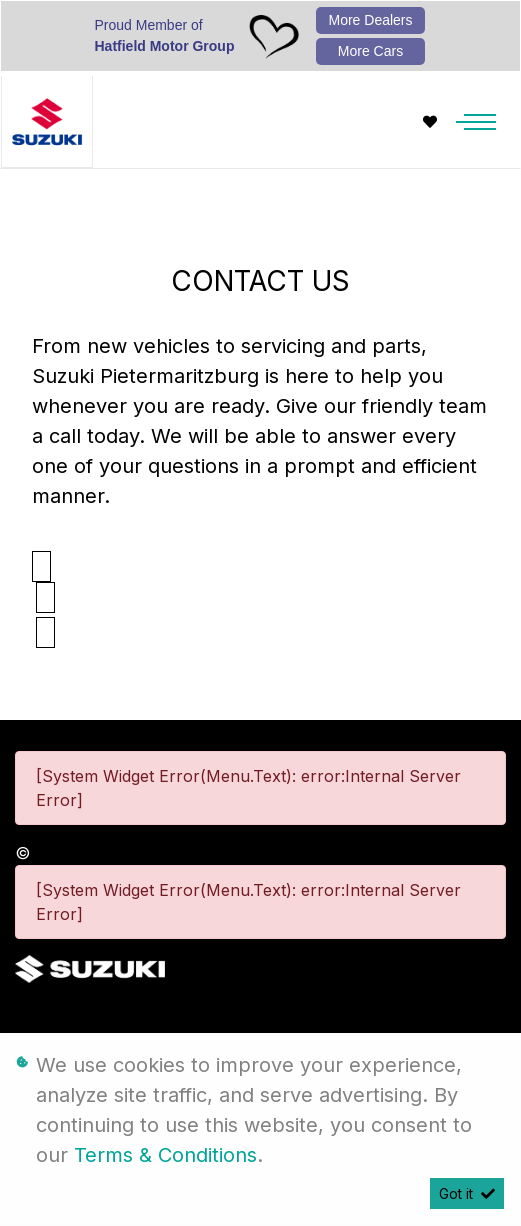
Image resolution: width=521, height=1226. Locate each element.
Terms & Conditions (165, 1155)
